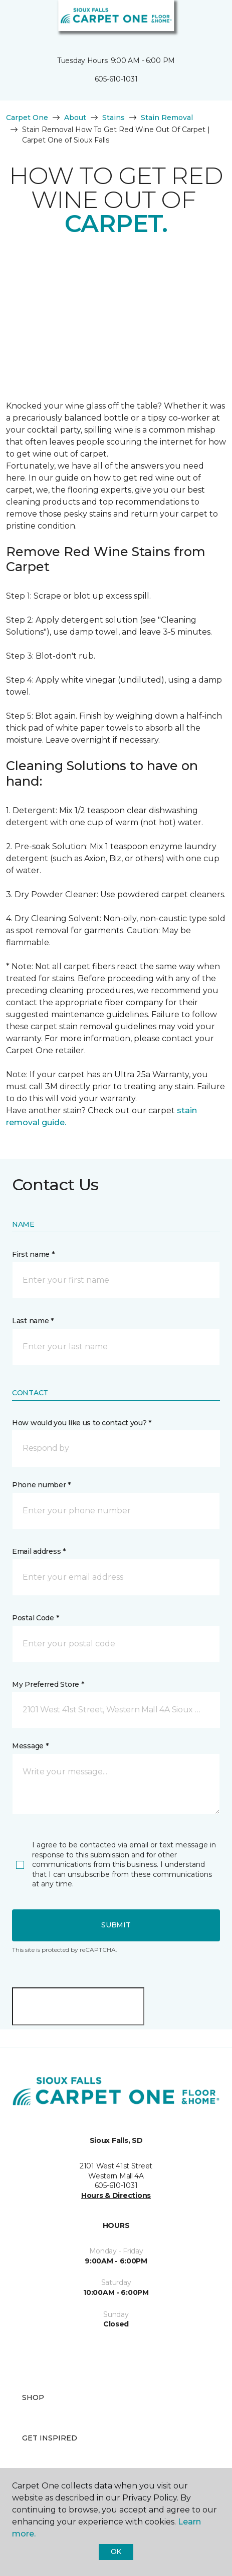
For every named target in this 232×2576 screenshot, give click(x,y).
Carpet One (27, 117)
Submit (115, 1924)
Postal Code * (35, 1617)
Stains (113, 117)
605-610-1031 (116, 79)
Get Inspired (49, 2437)
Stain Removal (167, 117)
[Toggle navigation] (14, 20)
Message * (30, 1745)
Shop (33, 2397)
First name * (33, 1254)
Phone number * (41, 1484)
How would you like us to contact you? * (81, 1422)
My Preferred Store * (48, 1684)
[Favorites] (206, 20)
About (75, 117)
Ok (116, 2551)
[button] (194, 20)
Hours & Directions (116, 2195)
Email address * (39, 1551)
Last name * (33, 1320)
